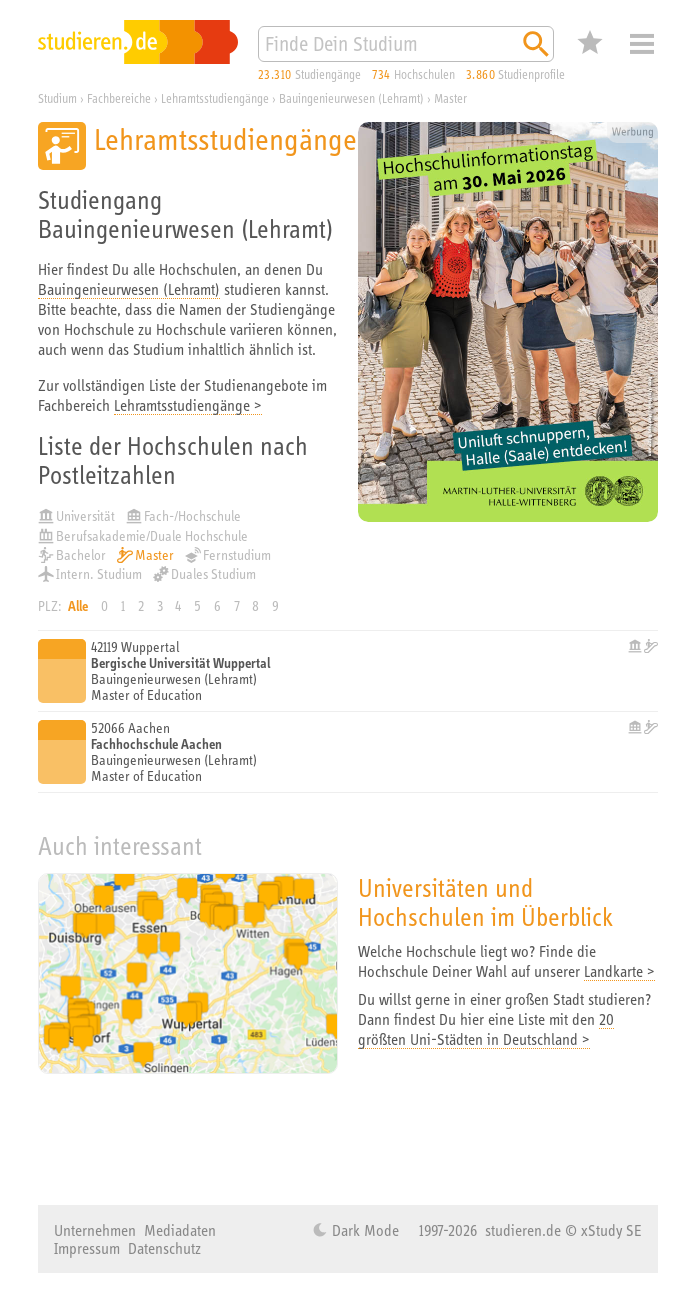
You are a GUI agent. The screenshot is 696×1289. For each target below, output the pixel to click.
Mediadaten (180, 1230)
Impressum (87, 1248)
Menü (642, 44)
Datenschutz (164, 1248)
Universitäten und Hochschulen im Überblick (485, 902)
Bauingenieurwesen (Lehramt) (129, 289)
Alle (78, 606)
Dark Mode (363, 1230)
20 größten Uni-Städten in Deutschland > (486, 1029)
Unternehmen (95, 1230)
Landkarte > (619, 971)
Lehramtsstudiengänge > (188, 405)
